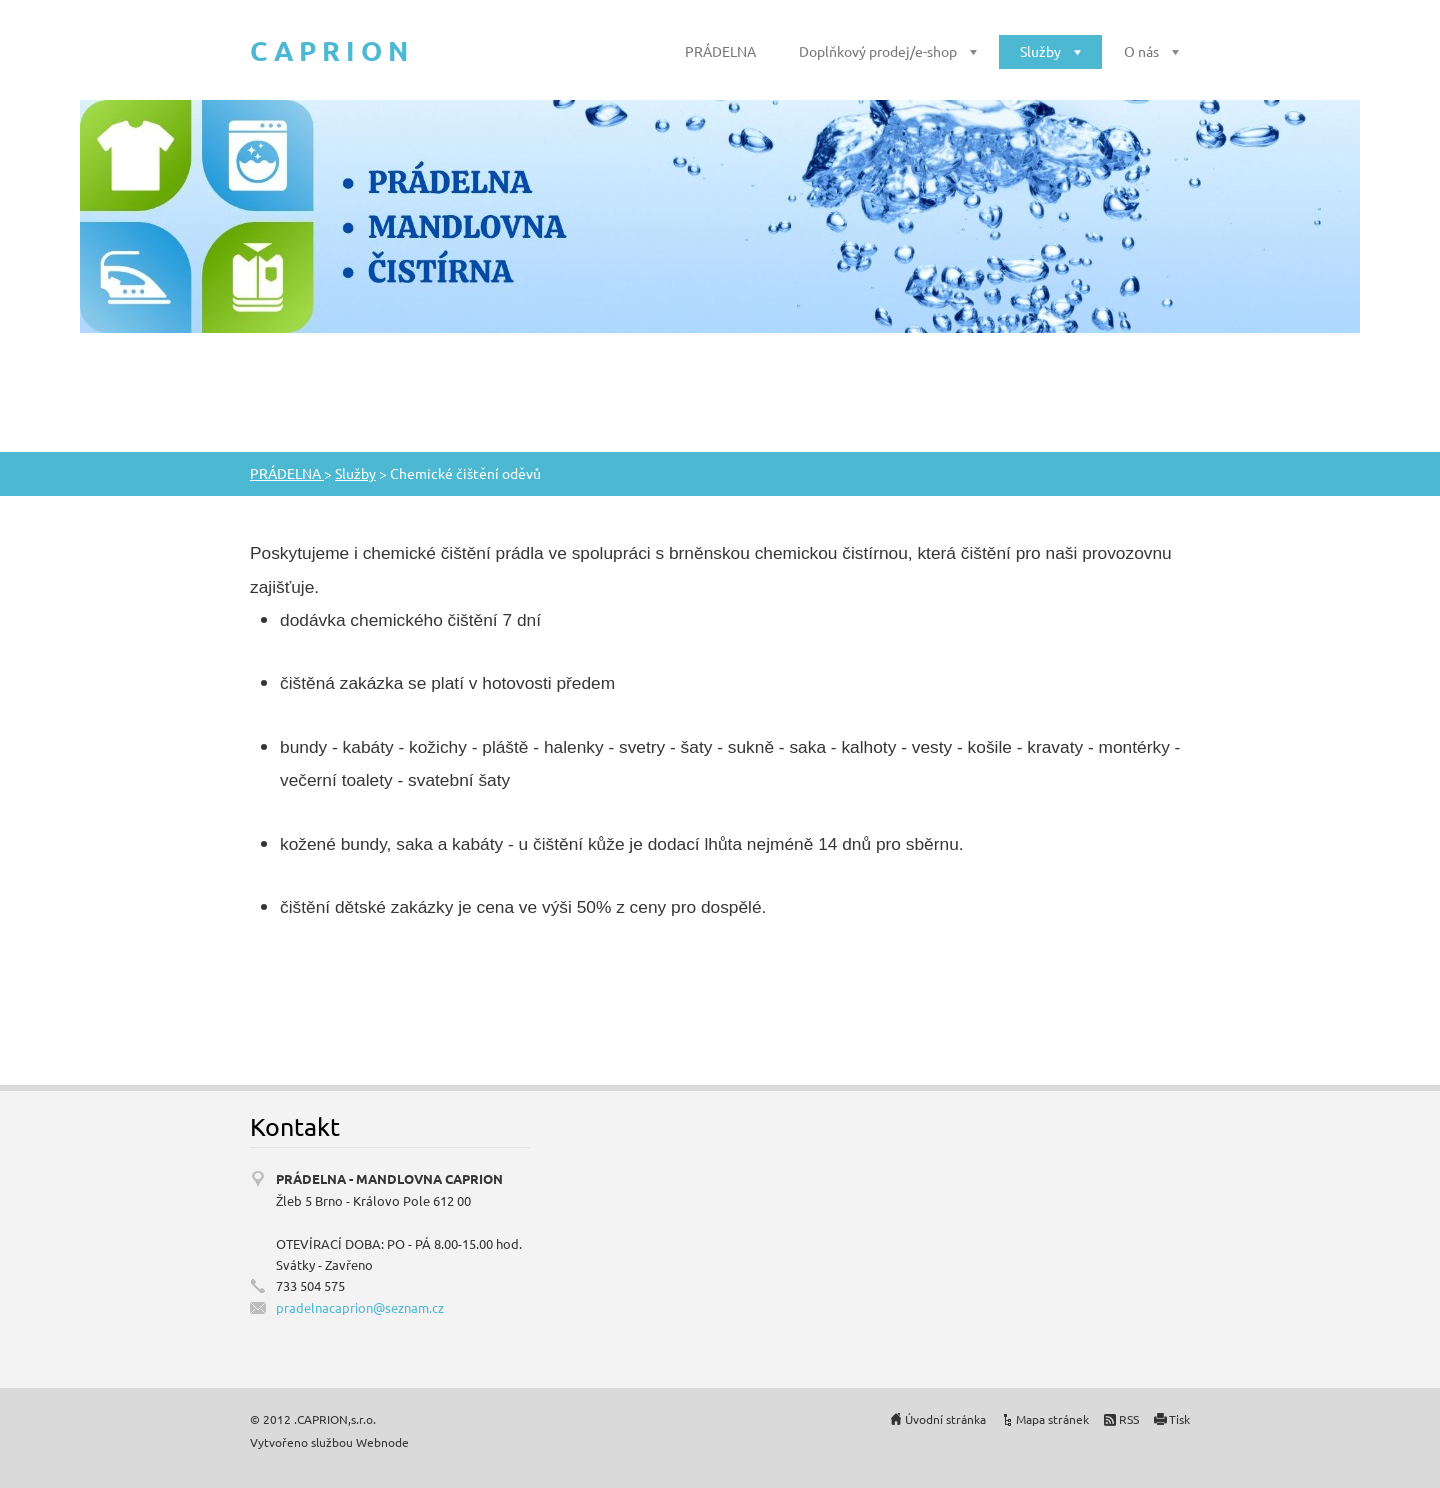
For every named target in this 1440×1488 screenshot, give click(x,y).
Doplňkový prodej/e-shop (878, 51)
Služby (1040, 51)
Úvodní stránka (945, 1419)
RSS (1129, 1419)
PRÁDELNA (720, 51)
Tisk (1179, 1419)
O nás (1141, 51)
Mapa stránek (1052, 1419)
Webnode (382, 1442)
